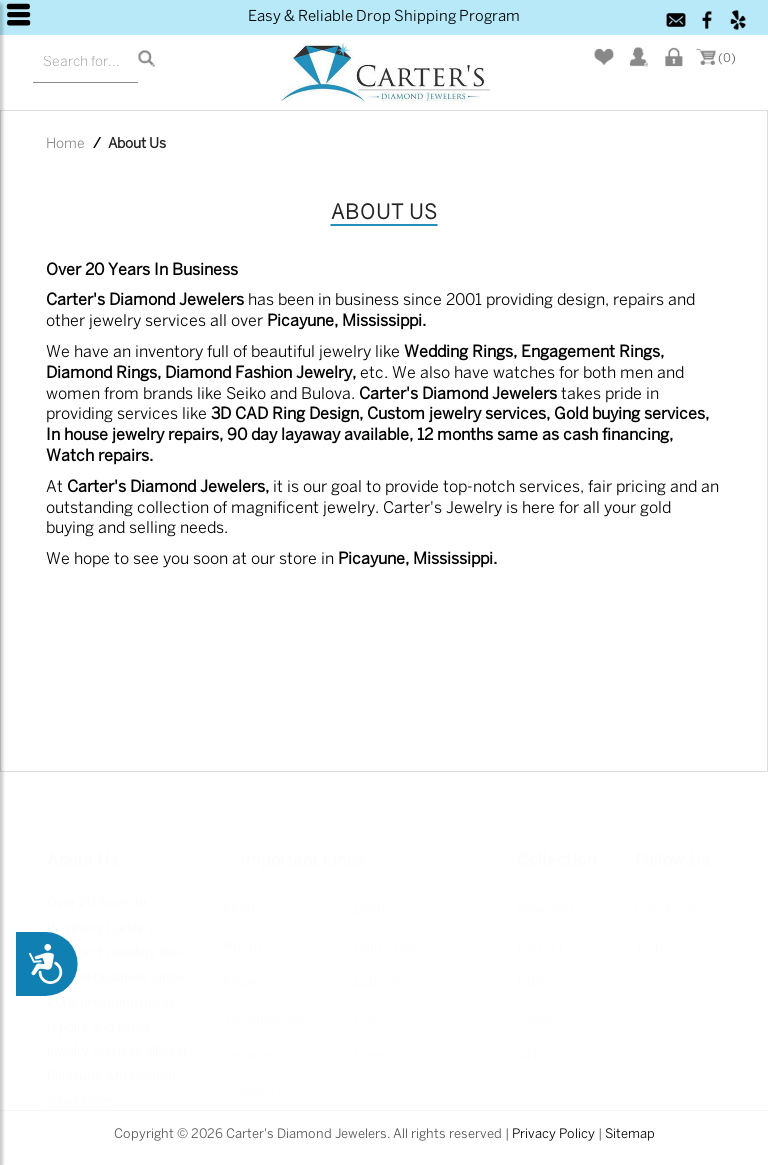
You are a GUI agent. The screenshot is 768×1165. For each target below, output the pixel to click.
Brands (376, 896)
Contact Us (259, 1079)
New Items (551, 896)
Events (374, 1042)
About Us (253, 932)
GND (532, 1042)
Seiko (534, 1005)
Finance (249, 969)
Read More (79, 1087)
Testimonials (265, 1005)
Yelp (649, 932)
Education (384, 969)
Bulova (539, 969)
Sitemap (630, 1134)
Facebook (666, 896)
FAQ (366, 1005)
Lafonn (539, 932)
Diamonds (385, 932)
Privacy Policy (553, 1134)
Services (251, 1042)
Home (65, 144)
